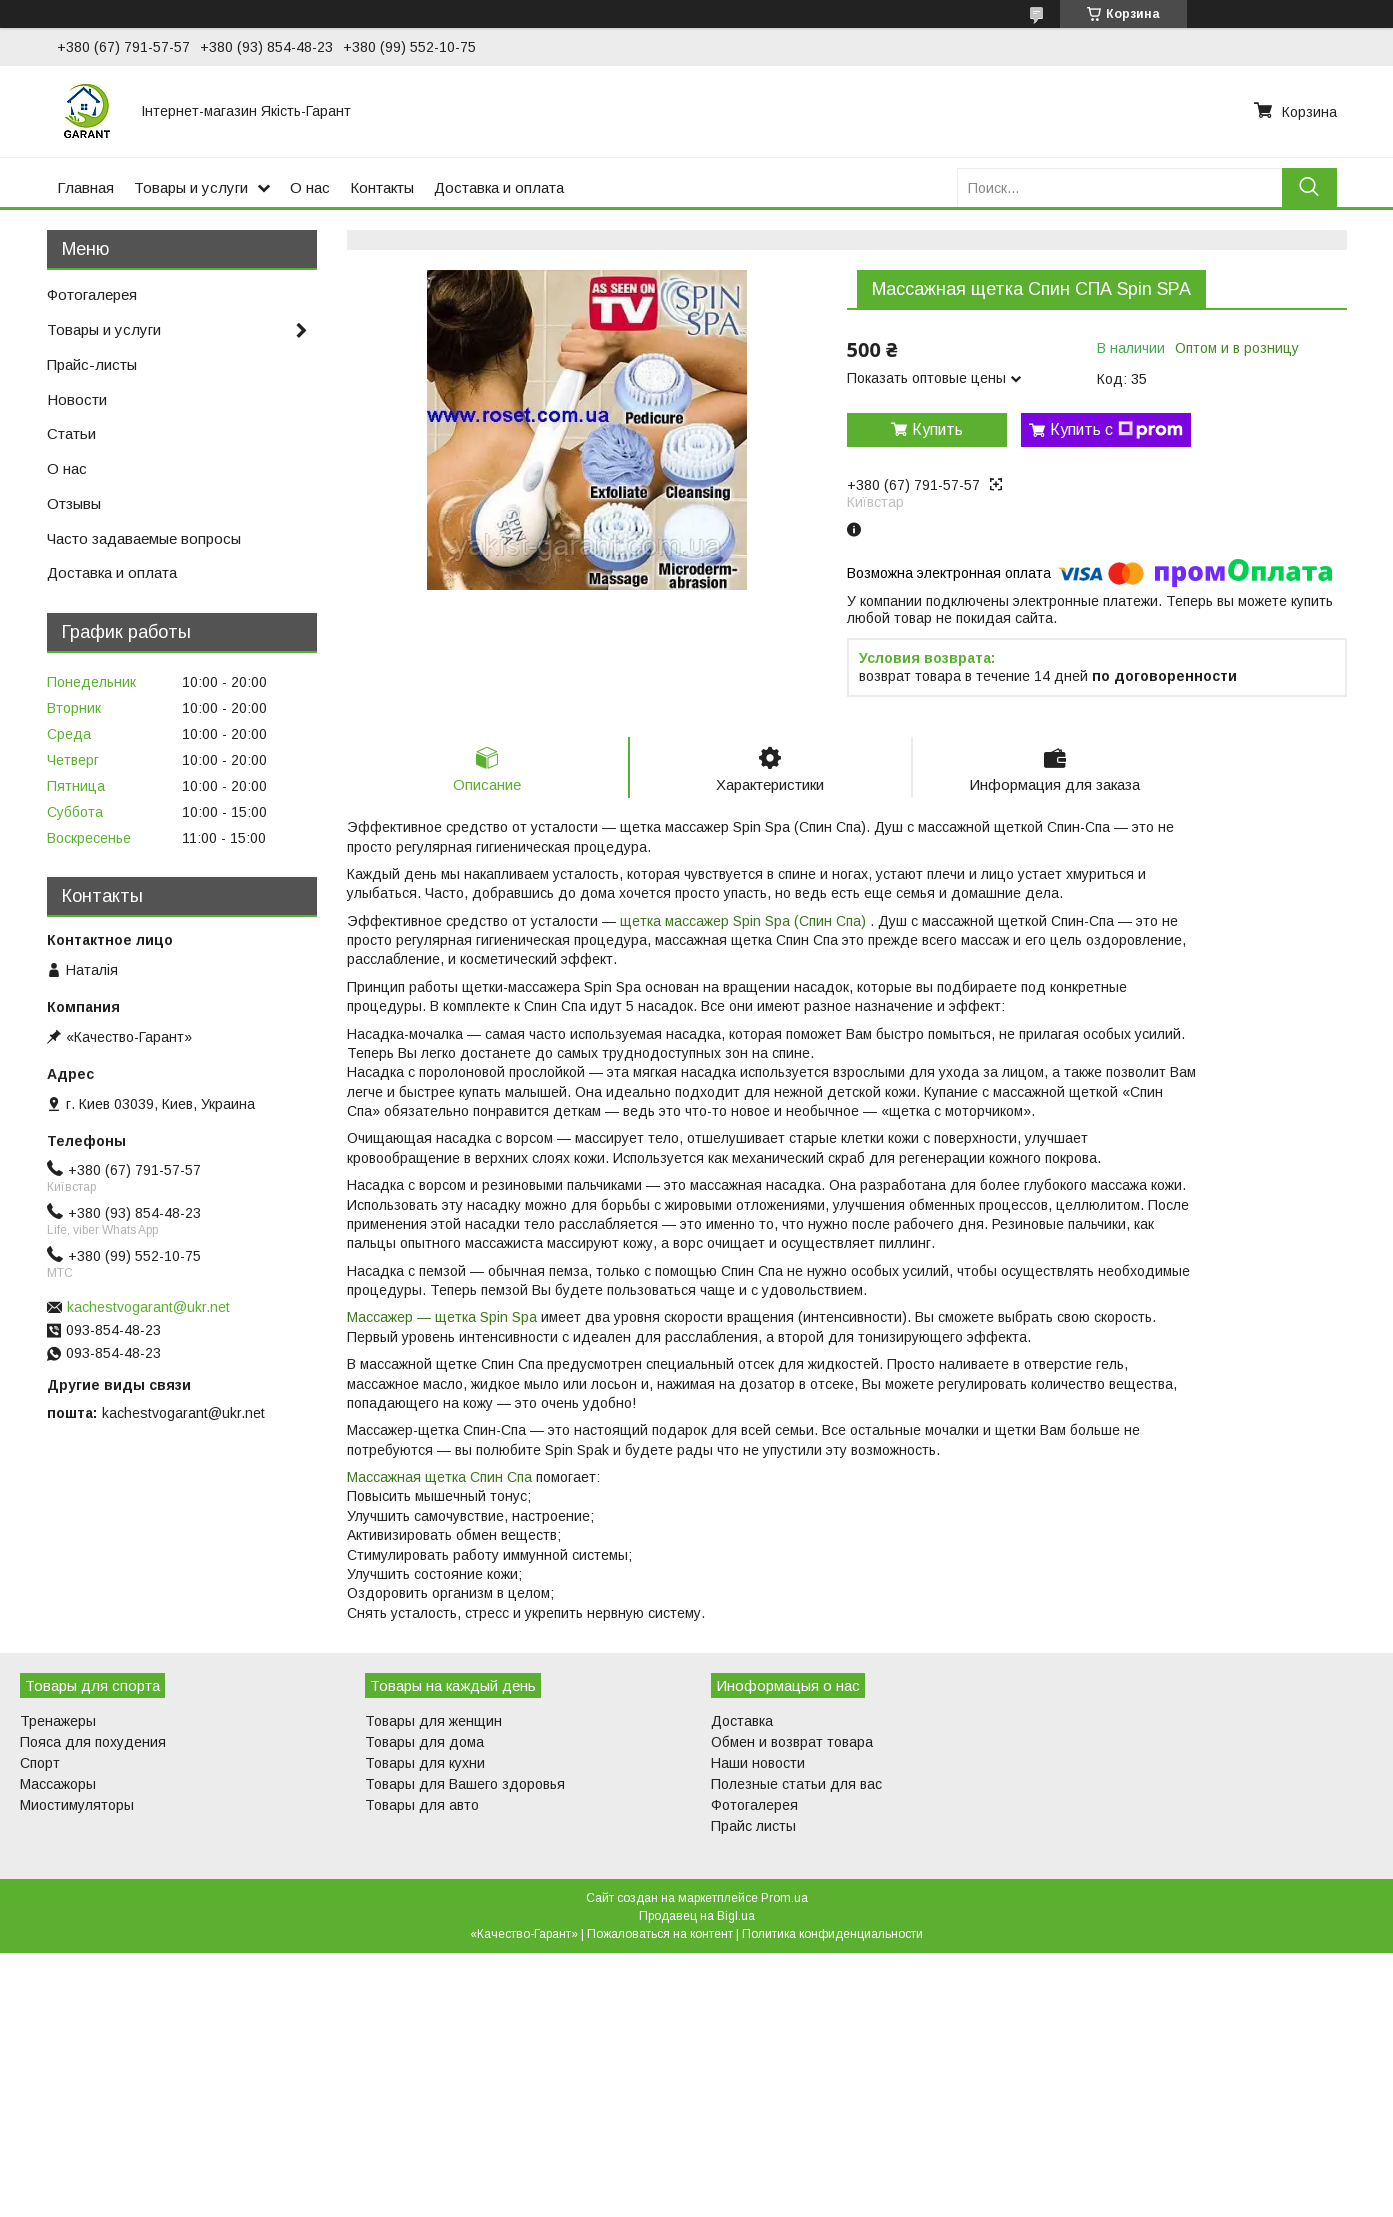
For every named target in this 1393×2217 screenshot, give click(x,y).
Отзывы (74, 503)
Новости (77, 399)
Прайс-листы (92, 364)
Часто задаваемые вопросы (144, 538)
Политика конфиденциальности (832, 1934)
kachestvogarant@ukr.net (148, 1307)
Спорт (40, 1763)
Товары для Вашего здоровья (465, 1784)
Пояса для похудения (93, 1742)
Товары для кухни (425, 1763)
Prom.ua (784, 1898)
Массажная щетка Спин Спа (439, 1477)
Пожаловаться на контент (660, 1934)
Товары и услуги (191, 187)
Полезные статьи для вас (796, 1784)
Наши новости (758, 1763)
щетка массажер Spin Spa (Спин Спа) (745, 921)
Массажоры (58, 1784)
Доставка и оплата (499, 187)
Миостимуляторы (77, 1805)
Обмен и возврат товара (792, 1742)
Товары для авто (422, 1805)
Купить (937, 429)
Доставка (742, 1721)
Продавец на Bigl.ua (697, 1916)
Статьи (71, 433)
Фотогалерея (92, 294)
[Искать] (1309, 187)
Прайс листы (753, 1826)
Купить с (1116, 430)
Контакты (382, 187)
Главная (85, 187)
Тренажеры (58, 1721)
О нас (310, 187)
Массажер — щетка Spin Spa (442, 1318)
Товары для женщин (433, 1721)
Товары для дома (424, 1742)
